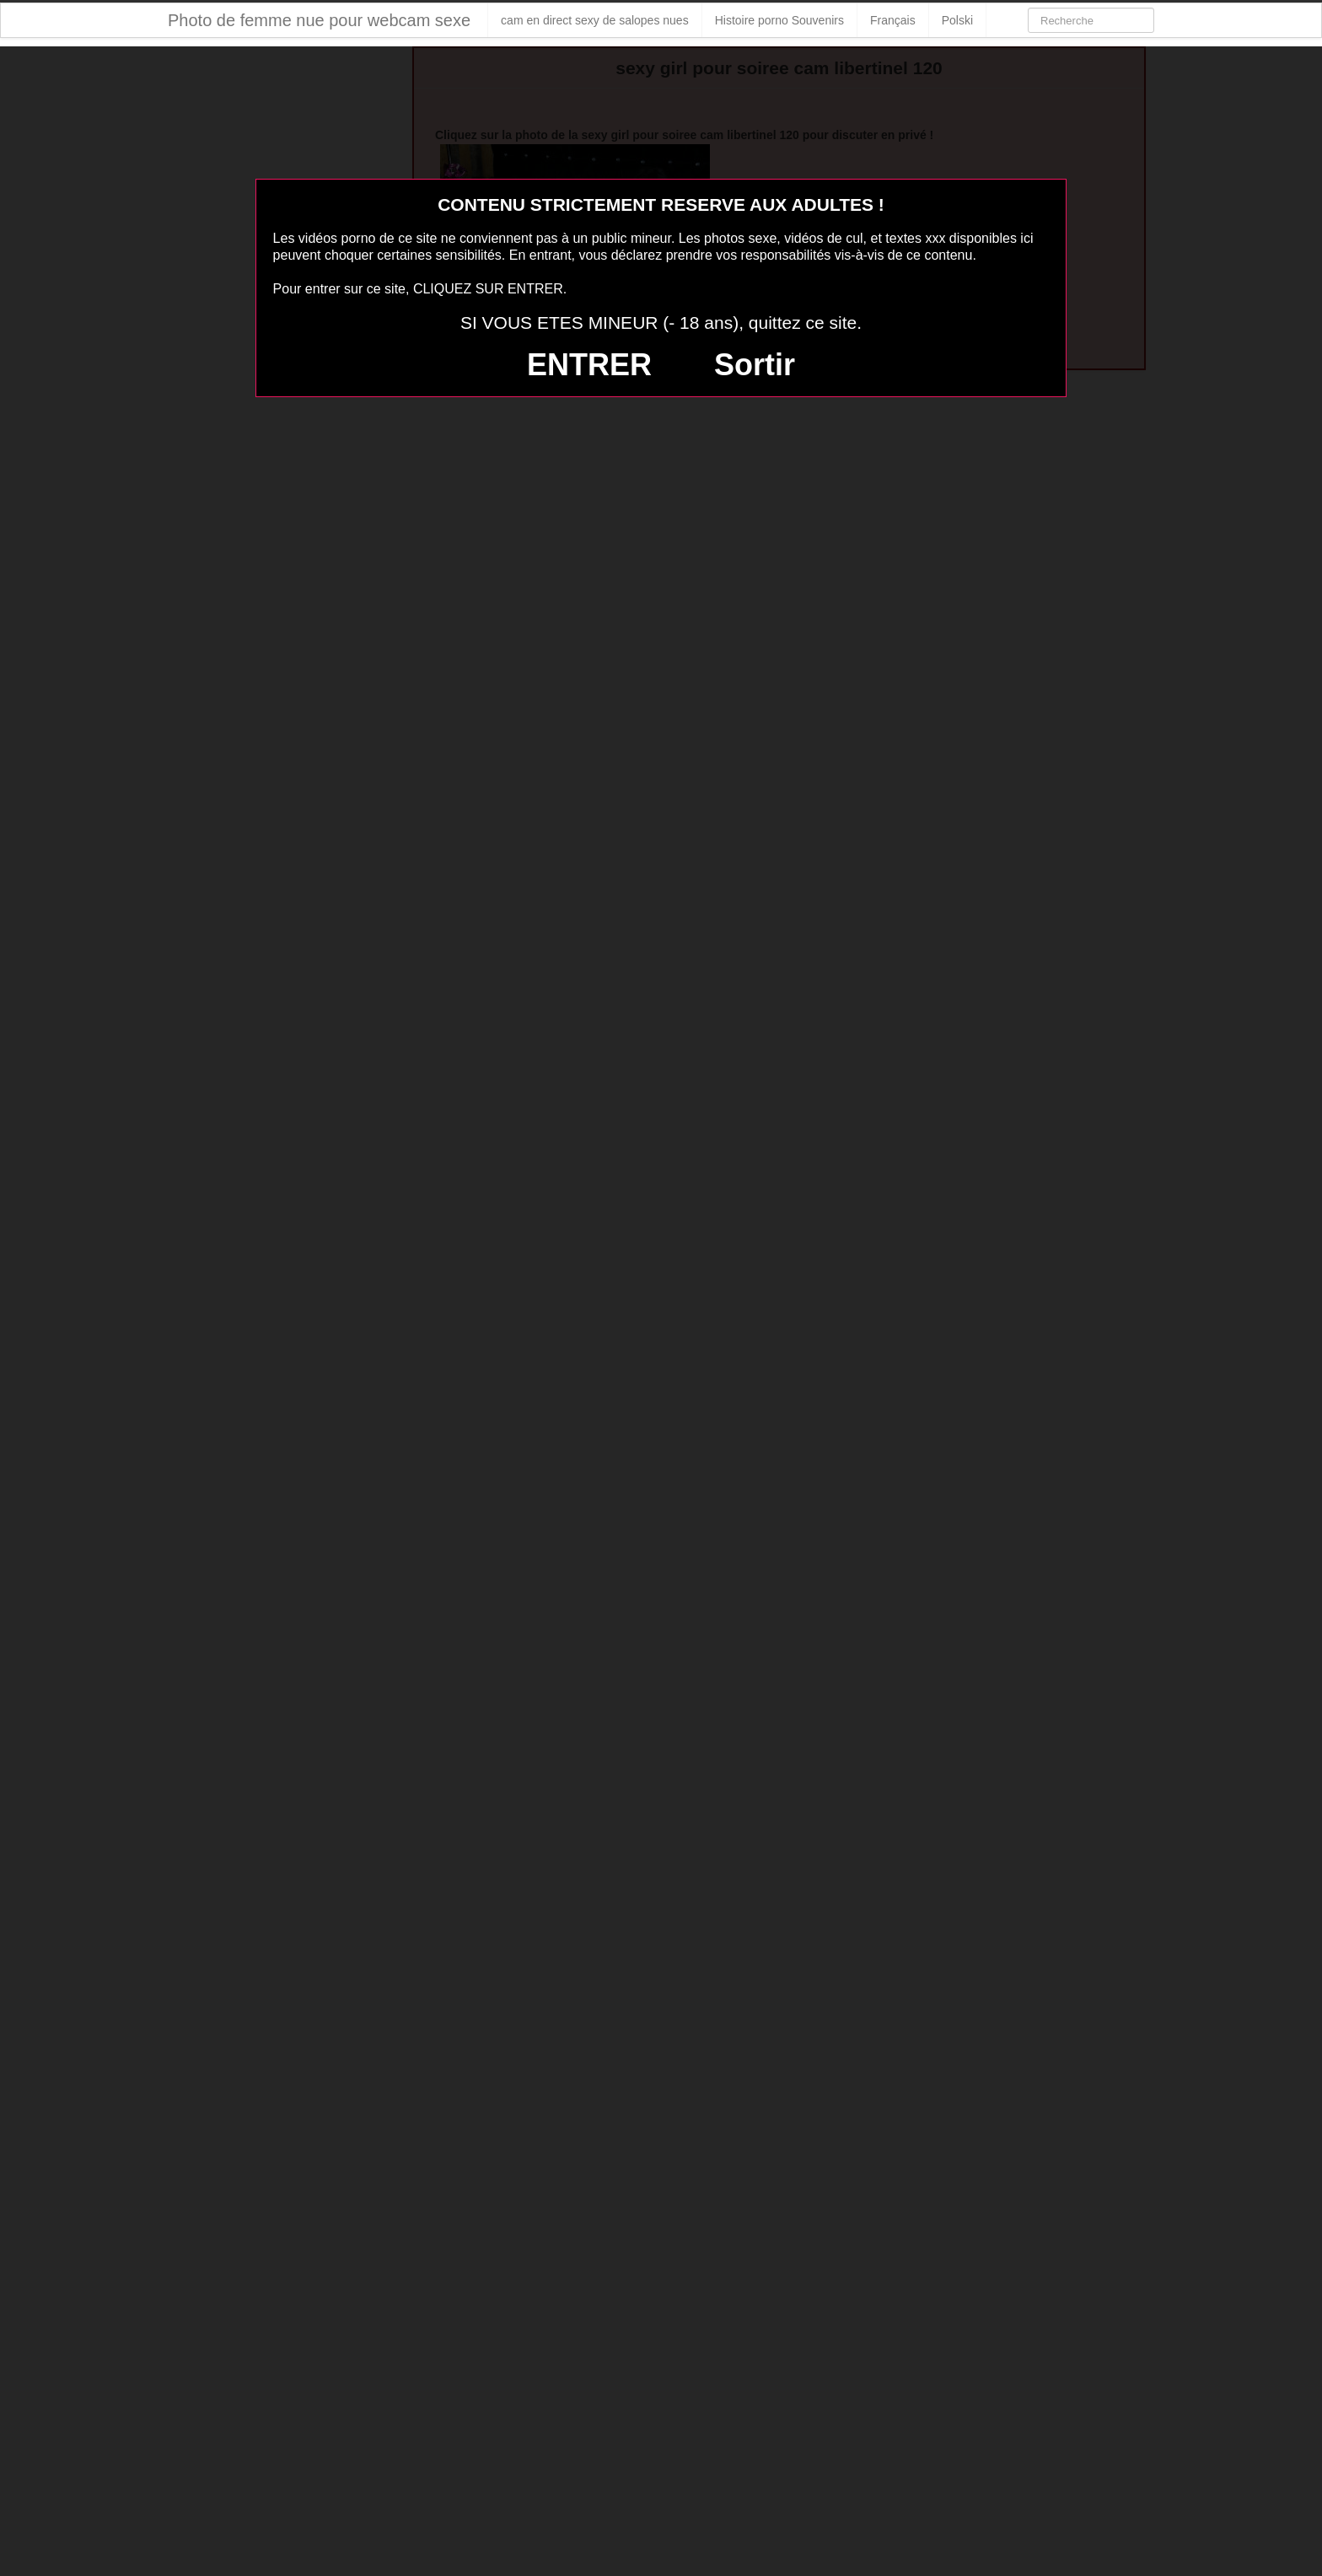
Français (893, 20)
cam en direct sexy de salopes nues (595, 20)
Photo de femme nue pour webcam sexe (319, 20)
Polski (957, 20)
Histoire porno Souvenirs (779, 20)
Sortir (754, 364)
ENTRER (589, 364)
